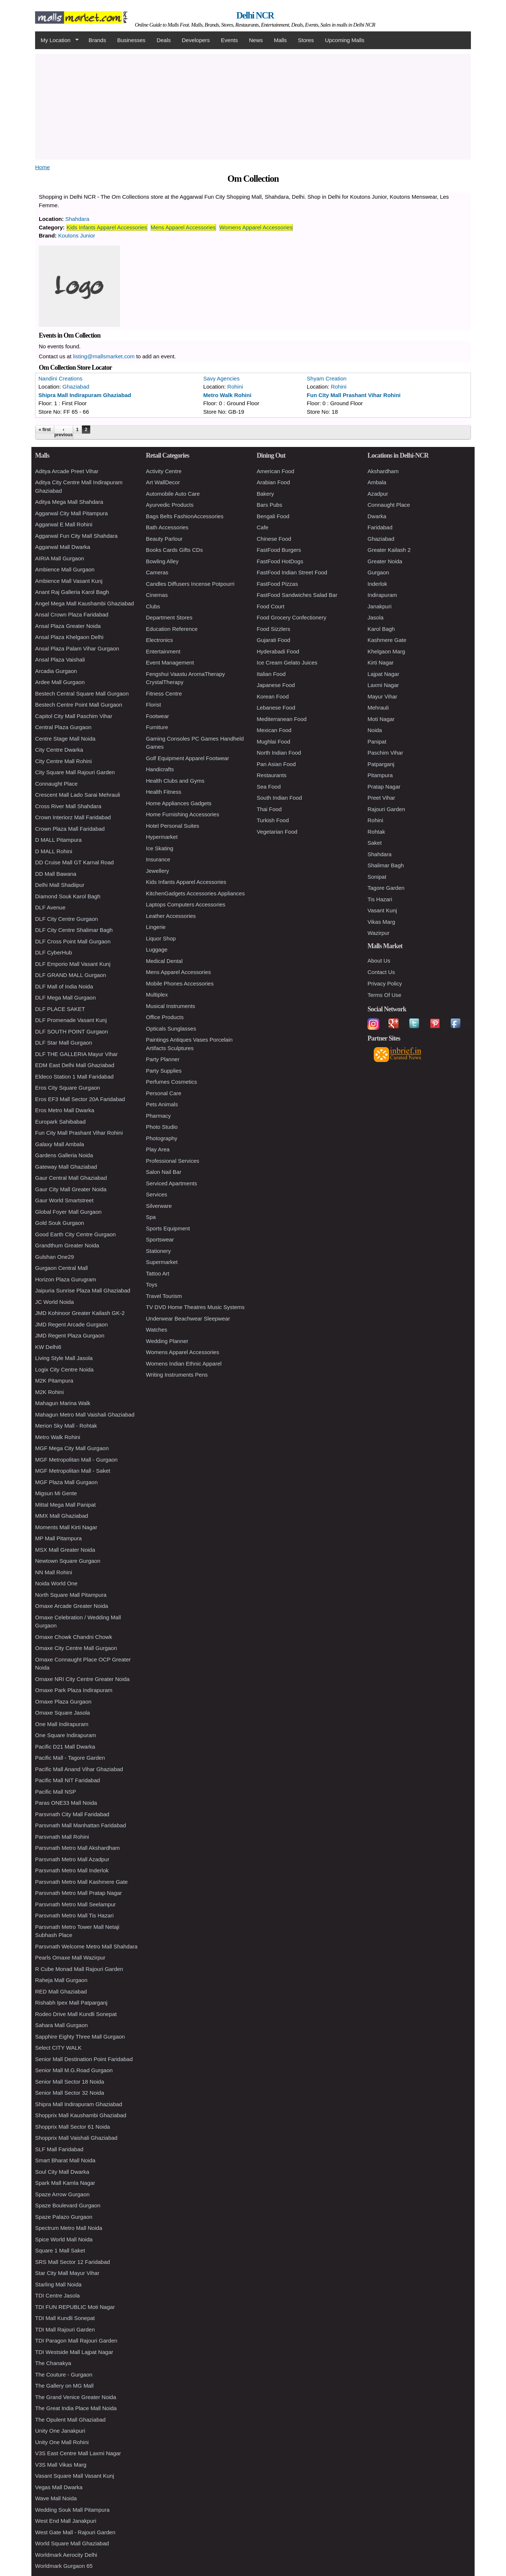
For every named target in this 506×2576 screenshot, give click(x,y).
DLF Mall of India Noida (64, 986)
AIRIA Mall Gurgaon (59, 558)
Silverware (159, 1206)
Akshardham (383, 471)
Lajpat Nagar (383, 674)
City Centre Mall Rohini (63, 761)
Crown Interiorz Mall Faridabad (73, 817)
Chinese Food (274, 539)
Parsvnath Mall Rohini (62, 1837)
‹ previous (63, 432)
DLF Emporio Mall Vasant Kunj (72, 964)
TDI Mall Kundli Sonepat (65, 2318)
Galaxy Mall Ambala (59, 1144)
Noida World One (56, 1583)
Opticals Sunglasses (171, 1028)
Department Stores (169, 617)
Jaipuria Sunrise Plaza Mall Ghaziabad (82, 1290)
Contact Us (381, 972)
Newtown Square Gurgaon (67, 1561)
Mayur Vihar (382, 696)
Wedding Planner (167, 1341)
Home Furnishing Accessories (182, 814)
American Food (275, 471)
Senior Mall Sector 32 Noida (69, 2093)
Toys (151, 1284)
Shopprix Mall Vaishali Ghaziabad (76, 2138)
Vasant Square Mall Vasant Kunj (74, 2476)
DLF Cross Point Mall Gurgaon (72, 941)
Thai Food (269, 809)
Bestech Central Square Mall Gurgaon (82, 693)
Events (229, 40)
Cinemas (157, 595)
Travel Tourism (164, 1296)
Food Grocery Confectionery (291, 617)
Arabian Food (273, 482)
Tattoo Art (157, 1273)
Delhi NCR (255, 15)
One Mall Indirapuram (61, 1724)
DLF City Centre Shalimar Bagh (74, 930)
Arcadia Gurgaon (56, 671)
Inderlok (377, 584)
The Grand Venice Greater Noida (75, 2397)
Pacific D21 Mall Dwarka (65, 1746)
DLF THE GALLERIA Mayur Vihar (76, 1054)
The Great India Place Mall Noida (76, 2408)
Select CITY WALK (58, 2047)
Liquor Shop (161, 938)
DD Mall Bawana (55, 874)
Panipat (376, 741)
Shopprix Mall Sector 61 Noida (72, 2127)
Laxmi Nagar (383, 685)
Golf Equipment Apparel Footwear (187, 758)
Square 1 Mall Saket (60, 2250)
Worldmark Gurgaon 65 (64, 2566)
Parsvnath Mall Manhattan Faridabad (80, 1825)
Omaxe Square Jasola (62, 1712)
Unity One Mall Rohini (62, 2442)
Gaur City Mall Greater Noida (70, 1189)
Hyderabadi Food (278, 651)
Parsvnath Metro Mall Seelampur (75, 1904)
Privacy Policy (384, 983)
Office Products (165, 1017)
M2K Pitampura (54, 1380)
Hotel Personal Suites (172, 826)
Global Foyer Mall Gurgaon (68, 1212)
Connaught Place (56, 783)
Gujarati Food (273, 640)
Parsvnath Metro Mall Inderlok (72, 1870)
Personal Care (163, 1093)
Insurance (158, 859)
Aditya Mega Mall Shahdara (69, 502)
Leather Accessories (171, 916)
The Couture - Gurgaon (63, 2374)
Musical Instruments (170, 1006)
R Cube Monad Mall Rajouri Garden (79, 1969)
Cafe (263, 527)
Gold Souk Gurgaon (59, 1223)
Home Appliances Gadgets (179, 803)
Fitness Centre (164, 693)
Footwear (157, 716)
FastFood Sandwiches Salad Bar (297, 595)
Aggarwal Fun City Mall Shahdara (76, 536)
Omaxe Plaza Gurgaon (63, 1701)
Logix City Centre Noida (64, 1369)
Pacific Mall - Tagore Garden (70, 1758)
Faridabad (380, 527)
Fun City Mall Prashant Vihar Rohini (354, 395)
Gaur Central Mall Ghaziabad (71, 1178)
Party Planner (163, 1059)
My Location (57, 40)
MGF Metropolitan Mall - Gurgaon (76, 1459)
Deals (164, 40)
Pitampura (380, 775)
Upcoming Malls (345, 40)
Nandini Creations (60, 378)
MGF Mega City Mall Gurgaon (72, 1448)
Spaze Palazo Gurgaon (63, 2217)
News (256, 40)
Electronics (159, 640)
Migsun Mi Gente (56, 1493)
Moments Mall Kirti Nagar (66, 1527)
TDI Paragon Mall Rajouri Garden (76, 2340)
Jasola (375, 617)
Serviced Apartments (171, 1183)
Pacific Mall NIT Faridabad (67, 1780)
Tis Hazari (379, 899)
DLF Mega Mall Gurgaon (65, 997)
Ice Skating (159, 848)
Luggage (156, 949)
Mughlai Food (273, 741)
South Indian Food (279, 798)
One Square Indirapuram (65, 1735)
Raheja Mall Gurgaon (61, 1980)
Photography (161, 1138)
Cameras (157, 572)
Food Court (270, 606)
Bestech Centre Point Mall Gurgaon (78, 704)
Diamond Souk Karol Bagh (67, 896)
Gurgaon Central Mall (61, 1268)
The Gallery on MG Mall (64, 2385)
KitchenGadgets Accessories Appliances (195, 893)
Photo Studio (162, 1127)
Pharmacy (158, 1116)
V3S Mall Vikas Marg (60, 2464)
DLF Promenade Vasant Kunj (71, 1020)
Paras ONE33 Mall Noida (66, 1803)
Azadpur (377, 494)
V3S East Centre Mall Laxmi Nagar (78, 2453)
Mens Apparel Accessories (183, 227)
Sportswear (160, 1239)
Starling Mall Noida (58, 2284)
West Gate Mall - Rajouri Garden (75, 2532)
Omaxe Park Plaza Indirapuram (73, 1690)
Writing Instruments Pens (177, 1374)
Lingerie (155, 927)
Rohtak (376, 832)
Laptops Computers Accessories (185, 904)
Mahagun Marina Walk (62, 1403)
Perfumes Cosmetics (171, 1082)
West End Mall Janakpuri (65, 2521)
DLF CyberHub (53, 952)
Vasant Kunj (382, 910)
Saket (374, 843)
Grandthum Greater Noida (67, 1245)
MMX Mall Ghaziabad (61, 1516)
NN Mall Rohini (53, 1572)
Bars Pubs (269, 505)
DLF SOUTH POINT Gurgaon (71, 1031)
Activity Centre (164, 471)
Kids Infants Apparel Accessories (106, 227)
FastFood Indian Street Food (292, 572)
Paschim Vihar (385, 752)
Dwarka (376, 516)
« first (45, 429)
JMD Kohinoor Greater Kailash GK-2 (80, 1313)
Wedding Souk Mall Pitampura (72, 2510)
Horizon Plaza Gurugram (65, 1279)
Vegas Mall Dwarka (58, 2487)
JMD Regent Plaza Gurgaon (70, 1335)
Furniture (157, 727)
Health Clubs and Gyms (175, 781)
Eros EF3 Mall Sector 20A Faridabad (80, 1099)
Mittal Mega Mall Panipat (65, 1504)
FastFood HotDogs (280, 561)
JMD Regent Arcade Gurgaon (71, 1324)
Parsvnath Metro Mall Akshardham (77, 1848)
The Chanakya (53, 2363)
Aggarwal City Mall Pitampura (71, 513)
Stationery (158, 1251)
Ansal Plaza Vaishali (60, 659)
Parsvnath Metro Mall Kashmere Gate (81, 1882)
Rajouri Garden (386, 809)
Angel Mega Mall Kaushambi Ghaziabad (84, 603)
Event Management (170, 662)
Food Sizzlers (273, 629)
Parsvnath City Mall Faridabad (72, 1814)
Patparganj (380, 764)
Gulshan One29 (54, 1257)
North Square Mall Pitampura (70, 1595)
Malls (280, 40)
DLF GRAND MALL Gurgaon (70, 975)
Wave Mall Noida (56, 2498)
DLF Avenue (50, 907)
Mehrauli (378, 707)
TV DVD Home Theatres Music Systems (195, 1307)
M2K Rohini (49, 1392)
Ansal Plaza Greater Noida (68, 626)
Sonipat (376, 877)
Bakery (265, 494)
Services (156, 1194)
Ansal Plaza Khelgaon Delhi (69, 637)
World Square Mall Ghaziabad (72, 2543)
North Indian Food (279, 752)
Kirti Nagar (380, 662)
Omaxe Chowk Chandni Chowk (73, 1637)
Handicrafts (160, 769)
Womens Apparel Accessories (256, 227)
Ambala (376, 482)
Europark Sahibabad (60, 1121)
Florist (153, 704)
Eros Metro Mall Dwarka (64, 1110)
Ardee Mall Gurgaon (60, 682)
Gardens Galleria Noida (64, 1155)
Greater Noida (384, 561)
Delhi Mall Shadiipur (59, 885)
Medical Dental (164, 961)
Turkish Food (273, 820)
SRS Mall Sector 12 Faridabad (72, 2262)
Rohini (235, 386)
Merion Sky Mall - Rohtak (66, 1425)
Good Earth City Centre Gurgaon (75, 1234)
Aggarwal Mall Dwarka (62, 547)
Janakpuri (379, 606)
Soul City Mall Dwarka (62, 2172)
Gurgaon (378, 572)
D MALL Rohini (53, 851)
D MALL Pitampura (58, 840)
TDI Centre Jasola (57, 2295)
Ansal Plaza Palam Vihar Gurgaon (77, 648)
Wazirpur (378, 933)
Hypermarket (162, 837)
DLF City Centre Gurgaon (66, 919)
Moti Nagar (380, 719)
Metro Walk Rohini (227, 395)
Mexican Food (274, 730)
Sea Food (269, 786)
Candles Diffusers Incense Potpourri (190, 584)
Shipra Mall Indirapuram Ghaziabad (84, 395)
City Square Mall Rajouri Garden (75, 772)
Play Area (158, 1149)
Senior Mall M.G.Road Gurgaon (74, 2070)
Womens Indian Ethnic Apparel (184, 1363)
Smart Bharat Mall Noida (65, 2160)
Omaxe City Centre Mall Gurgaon (76, 1648)
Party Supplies (164, 1070)
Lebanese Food (276, 707)
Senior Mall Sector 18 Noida (69, 2081)
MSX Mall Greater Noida (65, 1550)
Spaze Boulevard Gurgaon (67, 2205)
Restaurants (272, 775)
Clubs (153, 606)
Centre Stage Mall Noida (65, 738)
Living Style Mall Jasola (64, 1358)
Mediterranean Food (282, 719)
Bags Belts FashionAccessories (184, 516)
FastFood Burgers (279, 550)
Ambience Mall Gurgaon (65, 569)
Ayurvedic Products (170, 505)
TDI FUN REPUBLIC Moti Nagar (75, 2307)
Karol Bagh (381, 629)
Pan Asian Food (276, 764)
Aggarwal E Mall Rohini (63, 524)
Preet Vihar (381, 798)
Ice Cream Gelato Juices (287, 662)
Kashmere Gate (386, 640)
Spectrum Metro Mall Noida (68, 2228)
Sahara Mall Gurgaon (61, 2025)
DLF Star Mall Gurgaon (63, 1042)
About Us (378, 960)
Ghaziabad (75, 386)
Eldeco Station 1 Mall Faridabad (74, 1076)
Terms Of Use (384, 995)
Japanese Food (276, 685)
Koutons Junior (76, 235)
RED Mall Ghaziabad (61, 1991)
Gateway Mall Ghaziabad (66, 1167)
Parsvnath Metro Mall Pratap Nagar (78, 1893)
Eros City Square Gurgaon (67, 1087)
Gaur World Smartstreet (64, 1200)
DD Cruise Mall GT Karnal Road (74, 862)
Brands (97, 40)
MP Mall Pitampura (58, 1538)
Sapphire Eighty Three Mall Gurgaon (80, 2036)
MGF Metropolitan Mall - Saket (72, 1471)
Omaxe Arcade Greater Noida (71, 1606)
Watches (156, 1329)
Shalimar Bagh (385, 865)
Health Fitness (163, 792)
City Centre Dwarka (59, 750)
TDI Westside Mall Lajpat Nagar (74, 2352)
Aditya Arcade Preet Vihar (67, 471)
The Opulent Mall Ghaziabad (70, 2419)
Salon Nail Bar (163, 1172)
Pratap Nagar (383, 786)
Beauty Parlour (164, 539)
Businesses (131, 40)
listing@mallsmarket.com (104, 356)
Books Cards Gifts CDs (174, 550)
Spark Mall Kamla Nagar (65, 2183)
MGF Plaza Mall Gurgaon (66, 1482)
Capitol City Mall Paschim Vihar (73, 716)
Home (42, 167)
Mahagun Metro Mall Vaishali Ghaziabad (84, 1414)
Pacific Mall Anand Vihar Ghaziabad (79, 1769)
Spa (151, 1217)
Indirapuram (382, 595)
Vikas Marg (381, 922)
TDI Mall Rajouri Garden (65, 2329)
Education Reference (172, 629)
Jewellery (157, 871)
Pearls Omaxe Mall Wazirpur (70, 1957)
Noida (374, 730)
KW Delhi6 (48, 1347)
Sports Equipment (168, 1228)
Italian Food (271, 674)
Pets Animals (162, 1104)
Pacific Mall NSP (55, 1791)
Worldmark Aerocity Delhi (66, 2555)
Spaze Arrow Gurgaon (62, 2194)
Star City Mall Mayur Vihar (67, 2273)
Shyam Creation (327, 378)
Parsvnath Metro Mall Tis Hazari (74, 1915)
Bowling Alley (162, 561)
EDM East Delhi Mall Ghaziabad (74, 1065)
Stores (306, 40)
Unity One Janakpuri (60, 2431)
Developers (196, 40)
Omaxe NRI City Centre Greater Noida (82, 1679)
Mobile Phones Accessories (179, 983)
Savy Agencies (221, 378)
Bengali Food (273, 516)
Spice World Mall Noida (64, 2239)
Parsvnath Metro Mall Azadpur (72, 1859)
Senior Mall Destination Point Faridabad (84, 2059)
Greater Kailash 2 (389, 550)
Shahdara (77, 219)
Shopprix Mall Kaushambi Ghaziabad (80, 2115)
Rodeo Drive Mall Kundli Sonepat (76, 2014)
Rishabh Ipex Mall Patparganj (71, 2002)
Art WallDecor (163, 482)
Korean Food (273, 696)
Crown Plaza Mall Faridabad (70, 829)
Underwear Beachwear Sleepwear (188, 1318)
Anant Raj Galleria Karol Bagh (72, 592)
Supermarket (162, 1262)
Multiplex (157, 994)
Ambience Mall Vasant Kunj (68, 581)
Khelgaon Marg (386, 651)
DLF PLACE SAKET (60, 1009)
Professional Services (172, 1161)
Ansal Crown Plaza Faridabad (71, 614)
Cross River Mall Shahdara (68, 806)
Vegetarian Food (277, 832)
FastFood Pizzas (277, 584)
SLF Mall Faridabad (59, 2149)
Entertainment (163, 651)
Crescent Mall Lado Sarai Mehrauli (77, 795)
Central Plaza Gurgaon (63, 727)
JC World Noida (54, 1302)
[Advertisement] (253, 105)
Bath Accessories (167, 527)
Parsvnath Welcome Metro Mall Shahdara (86, 1946)
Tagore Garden (385, 888)
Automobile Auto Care (173, 494)
